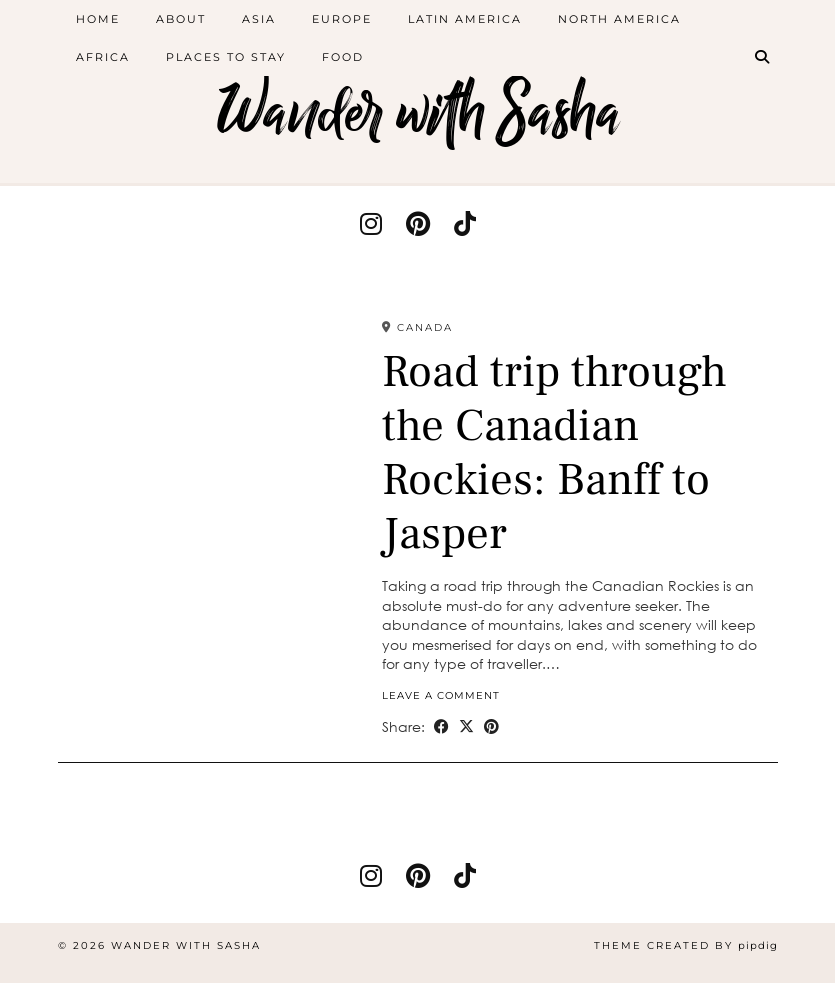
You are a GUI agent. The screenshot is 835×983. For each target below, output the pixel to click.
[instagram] (371, 223)
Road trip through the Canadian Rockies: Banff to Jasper (554, 453)
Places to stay (226, 57)
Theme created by (686, 945)
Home (98, 19)
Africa (103, 57)
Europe (342, 19)
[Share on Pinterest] (491, 727)
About (181, 19)
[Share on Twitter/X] (466, 727)
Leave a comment (441, 695)
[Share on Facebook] (441, 727)
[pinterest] (418, 223)
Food (343, 57)
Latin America (465, 19)
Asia (259, 19)
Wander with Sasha (418, 112)
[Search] (763, 57)
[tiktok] (465, 223)
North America (619, 19)
